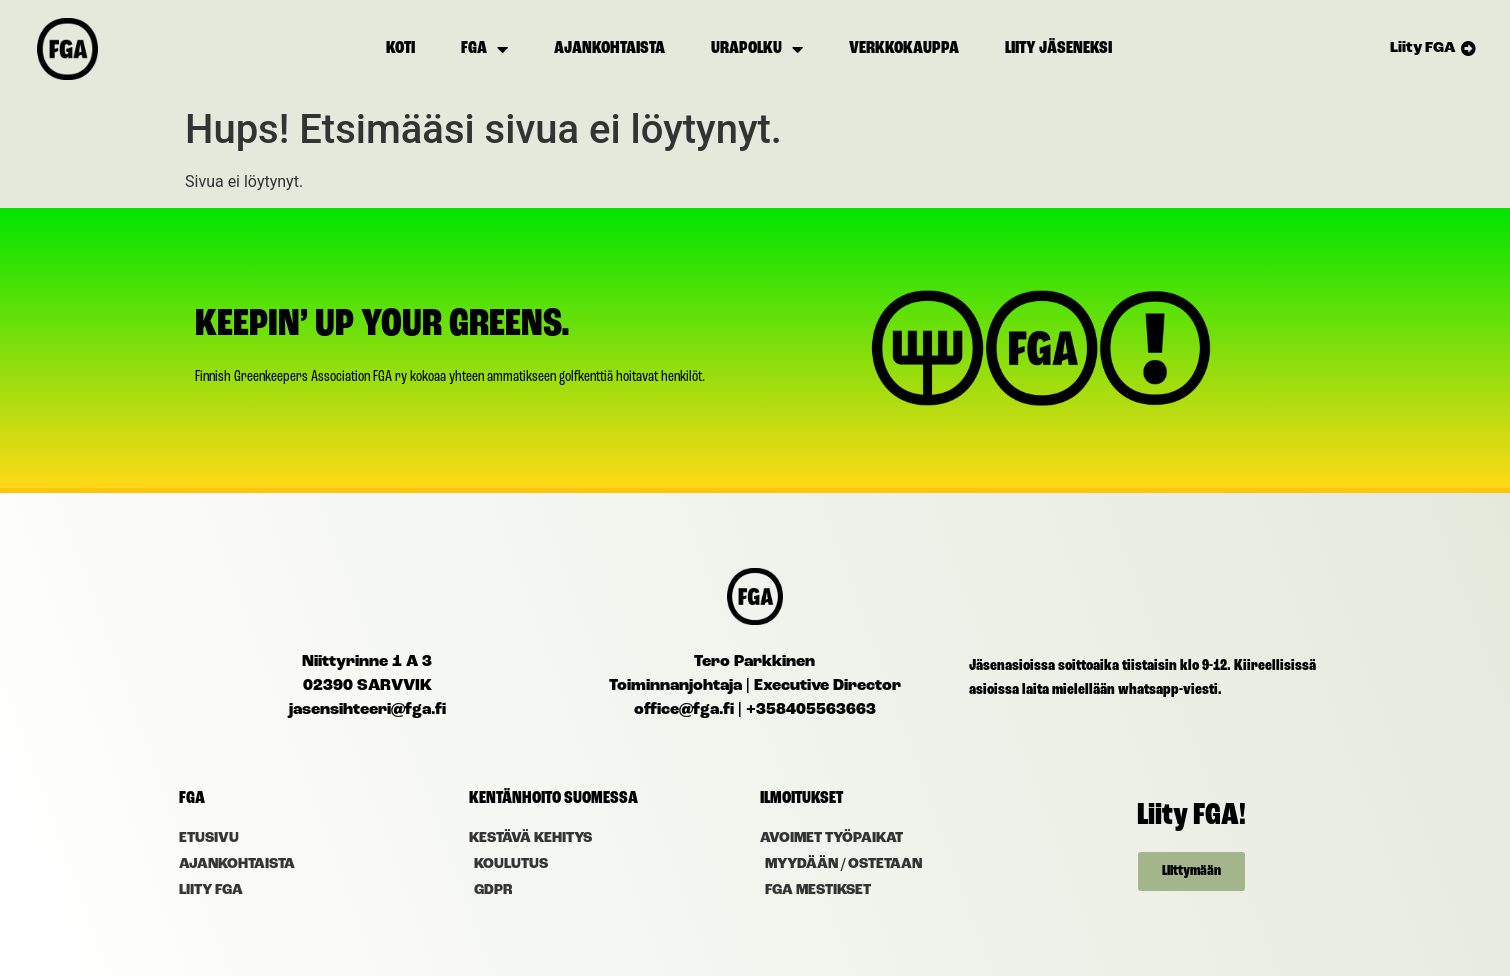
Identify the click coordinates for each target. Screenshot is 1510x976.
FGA (484, 49)
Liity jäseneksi (1058, 48)
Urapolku (757, 49)
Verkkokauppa (904, 48)
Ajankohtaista (609, 48)
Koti (400, 48)
